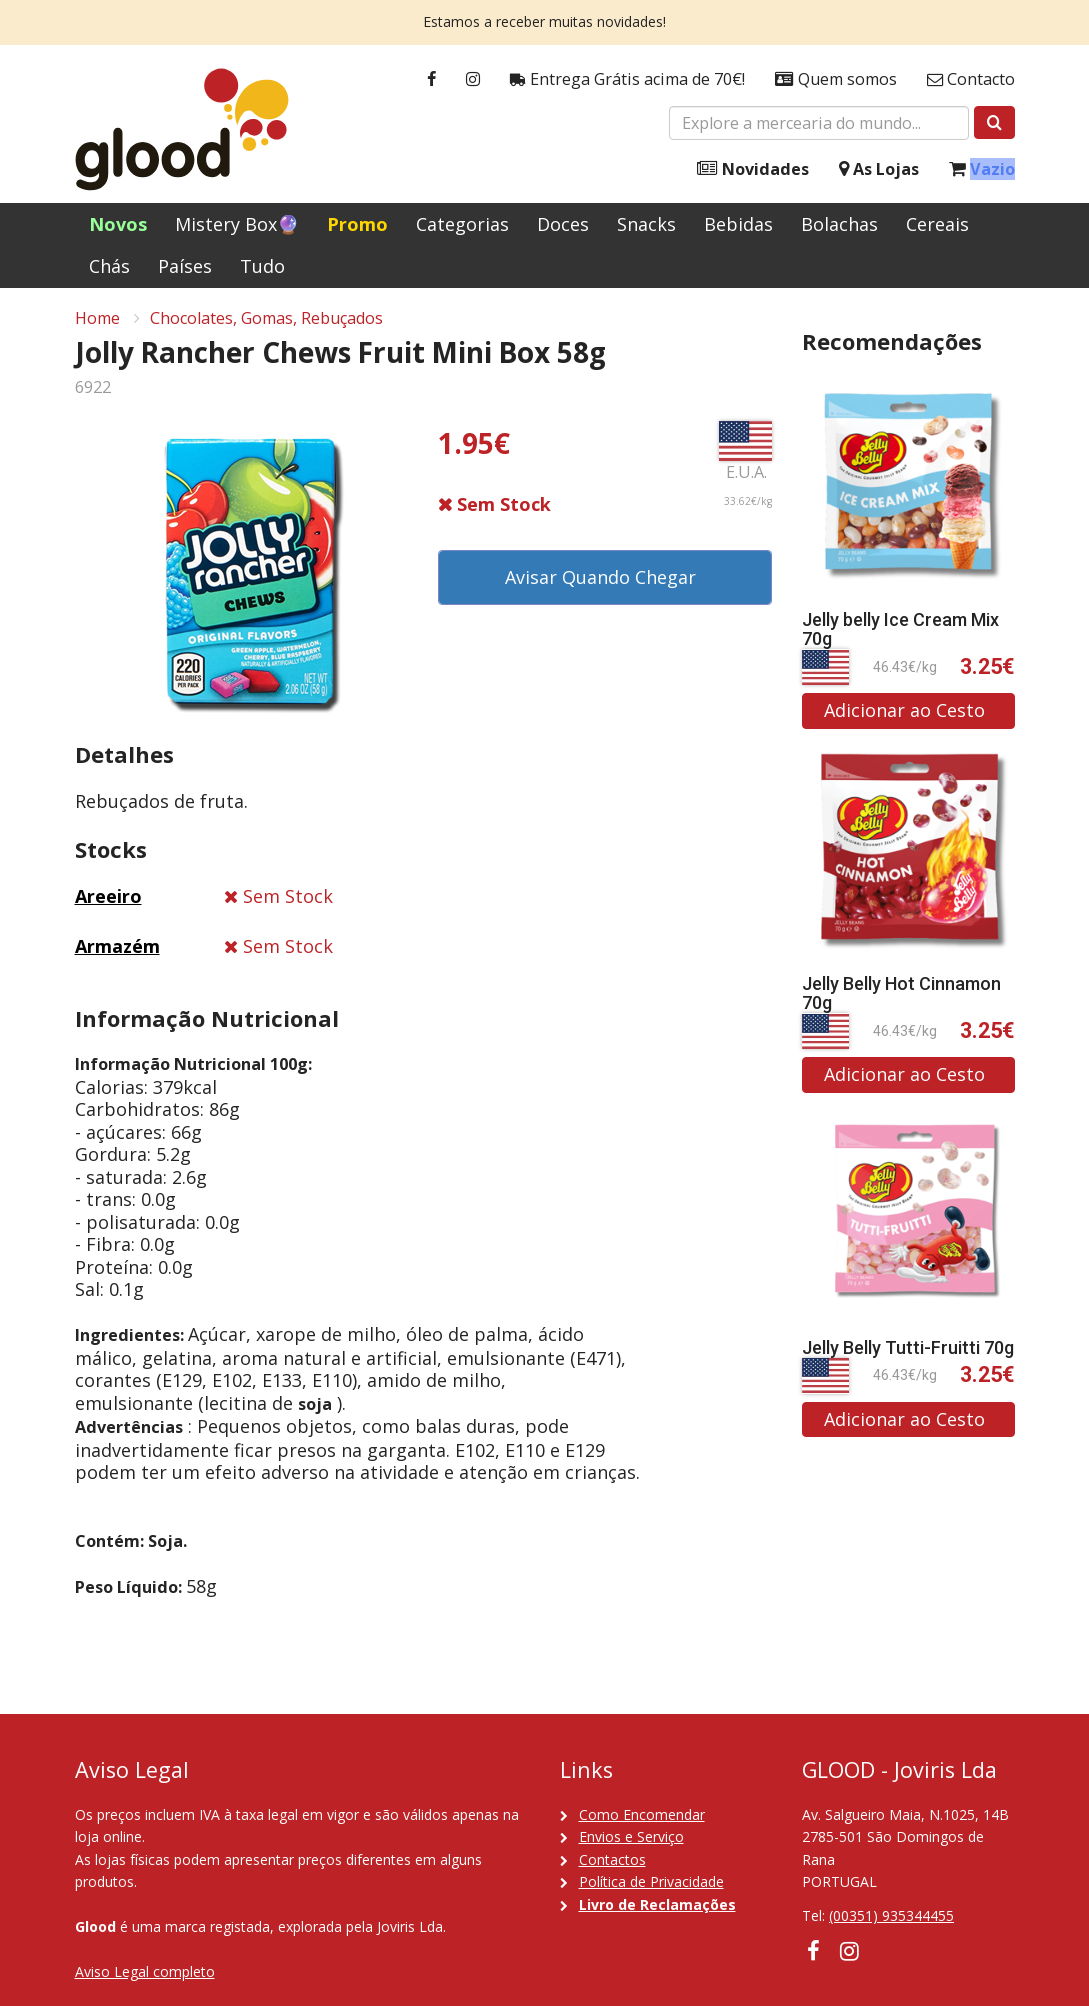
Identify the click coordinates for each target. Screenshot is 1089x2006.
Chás (109, 266)
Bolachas (839, 224)
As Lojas (879, 169)
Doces (563, 224)
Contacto (971, 79)
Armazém (117, 949)
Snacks (646, 224)
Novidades (753, 169)
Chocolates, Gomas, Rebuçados (266, 321)
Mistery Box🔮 (237, 224)
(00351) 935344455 (891, 1915)
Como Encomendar (642, 1814)
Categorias (462, 224)
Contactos (612, 1859)
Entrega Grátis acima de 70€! (627, 79)
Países (185, 266)
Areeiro (108, 899)
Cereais (937, 224)
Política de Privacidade (651, 1881)
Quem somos (836, 79)
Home (97, 321)
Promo (357, 224)
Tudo (262, 266)
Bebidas (738, 224)
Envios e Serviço (631, 1836)
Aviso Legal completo (145, 1971)
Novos (118, 224)
